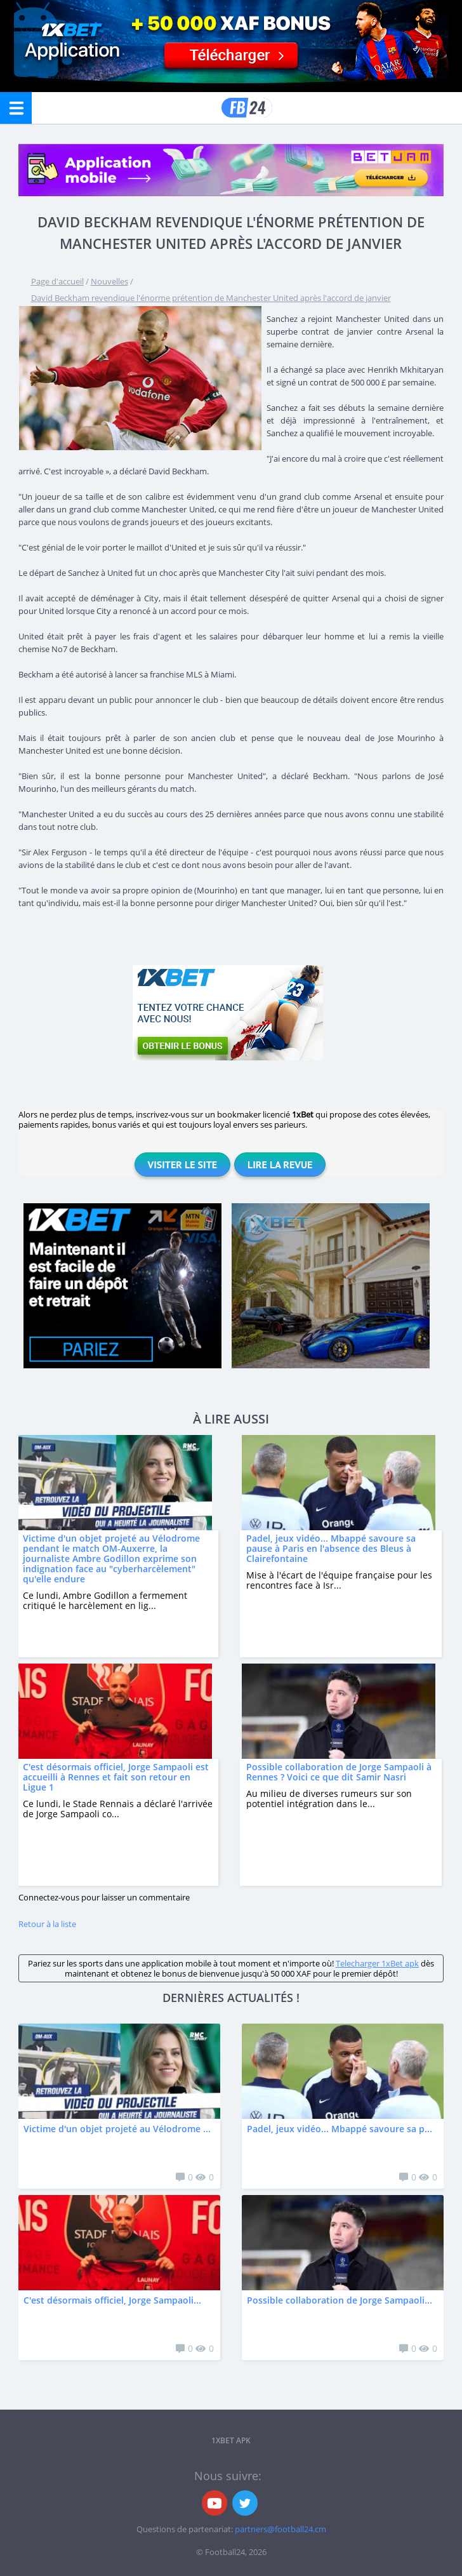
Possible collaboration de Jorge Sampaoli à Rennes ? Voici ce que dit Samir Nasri (339, 1772)
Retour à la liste (47, 1924)
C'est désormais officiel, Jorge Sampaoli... (112, 2300)
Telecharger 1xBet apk (377, 1963)
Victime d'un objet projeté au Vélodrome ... (117, 2129)
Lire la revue (280, 1164)
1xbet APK (231, 2440)
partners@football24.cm (280, 2529)
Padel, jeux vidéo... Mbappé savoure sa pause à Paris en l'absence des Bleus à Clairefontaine (331, 1548)
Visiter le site (182, 1164)
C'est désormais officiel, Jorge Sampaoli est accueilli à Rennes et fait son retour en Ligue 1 (116, 1777)
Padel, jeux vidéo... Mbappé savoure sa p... (339, 2129)
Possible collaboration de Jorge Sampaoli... (339, 2300)
